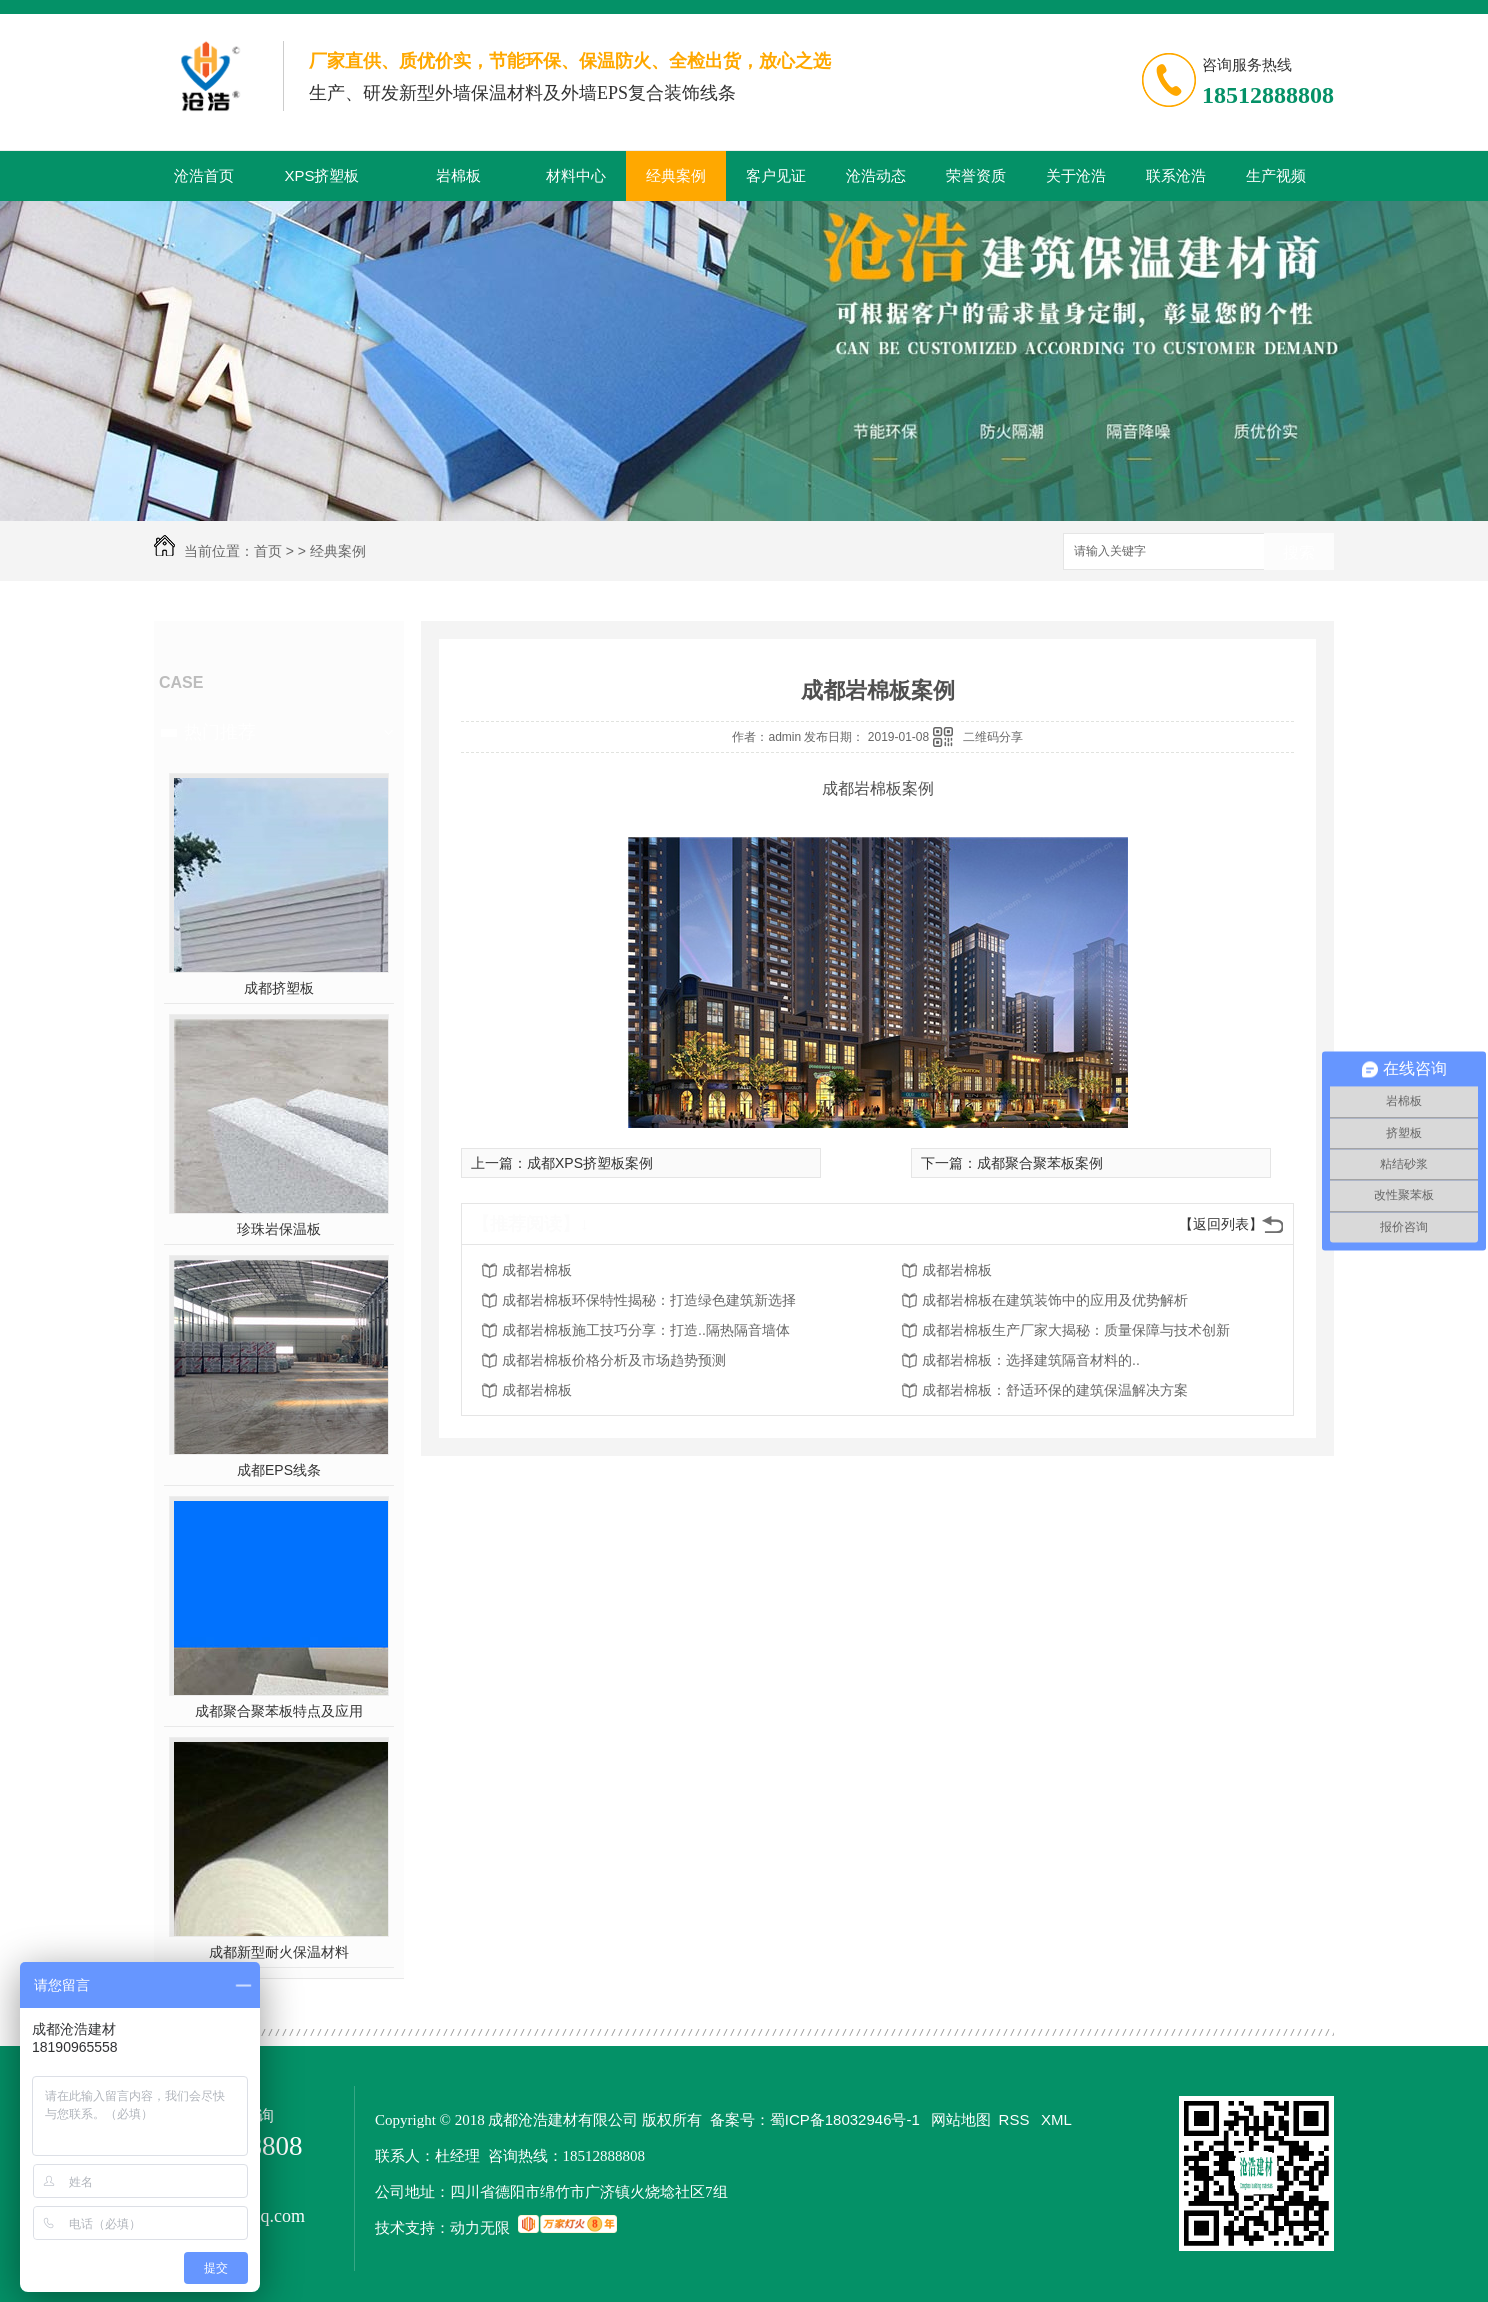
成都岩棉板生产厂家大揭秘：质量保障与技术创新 (1076, 1330)
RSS (1016, 2119)
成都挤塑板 (279, 988)
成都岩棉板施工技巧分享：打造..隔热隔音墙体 (646, 1330)
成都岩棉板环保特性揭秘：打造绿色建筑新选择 (649, 1300)
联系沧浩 (1176, 175)
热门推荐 (220, 732)
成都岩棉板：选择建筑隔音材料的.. (1031, 1360)
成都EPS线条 (279, 1470)
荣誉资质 (976, 175)
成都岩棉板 (537, 1270)
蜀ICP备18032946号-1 (845, 2119)
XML (1056, 2119)
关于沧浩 (1076, 175)
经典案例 (676, 175)
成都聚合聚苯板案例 (1040, 1163)
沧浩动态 (876, 175)
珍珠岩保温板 (279, 1229)
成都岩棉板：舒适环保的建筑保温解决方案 (1055, 1390)
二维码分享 (993, 737)
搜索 (1299, 552)
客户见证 (776, 175)
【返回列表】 (1221, 1224)
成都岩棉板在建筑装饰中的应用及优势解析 (1055, 1300)
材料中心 (576, 175)
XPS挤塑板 (321, 175)
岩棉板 (458, 175)
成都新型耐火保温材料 (279, 1952)
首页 (268, 551)
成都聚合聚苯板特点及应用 (279, 1711)
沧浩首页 (204, 175)
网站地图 (961, 2119)
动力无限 (480, 2227)
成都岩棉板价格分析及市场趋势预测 (614, 1360)
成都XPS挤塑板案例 (590, 1163)
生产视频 (1276, 175)
